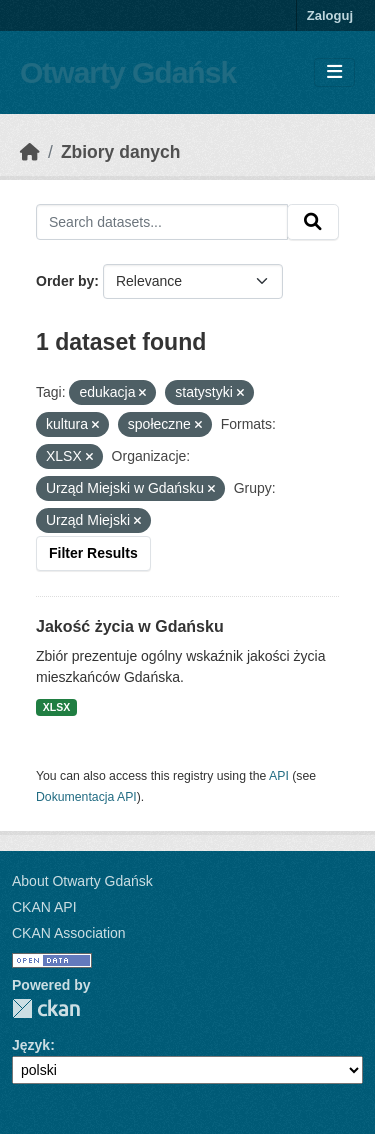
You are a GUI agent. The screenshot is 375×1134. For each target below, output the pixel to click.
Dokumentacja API (86, 797)
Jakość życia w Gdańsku (130, 626)
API (279, 776)
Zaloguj (330, 15)
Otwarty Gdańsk (128, 72)
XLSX (56, 707)
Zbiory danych (121, 152)
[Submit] (313, 222)
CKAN (46, 1008)
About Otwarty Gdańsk (82, 881)
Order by (65, 281)
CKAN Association (69, 933)
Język (31, 1045)
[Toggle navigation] (334, 72)
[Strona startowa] (30, 152)
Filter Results (93, 553)
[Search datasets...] (162, 222)
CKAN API (44, 907)
